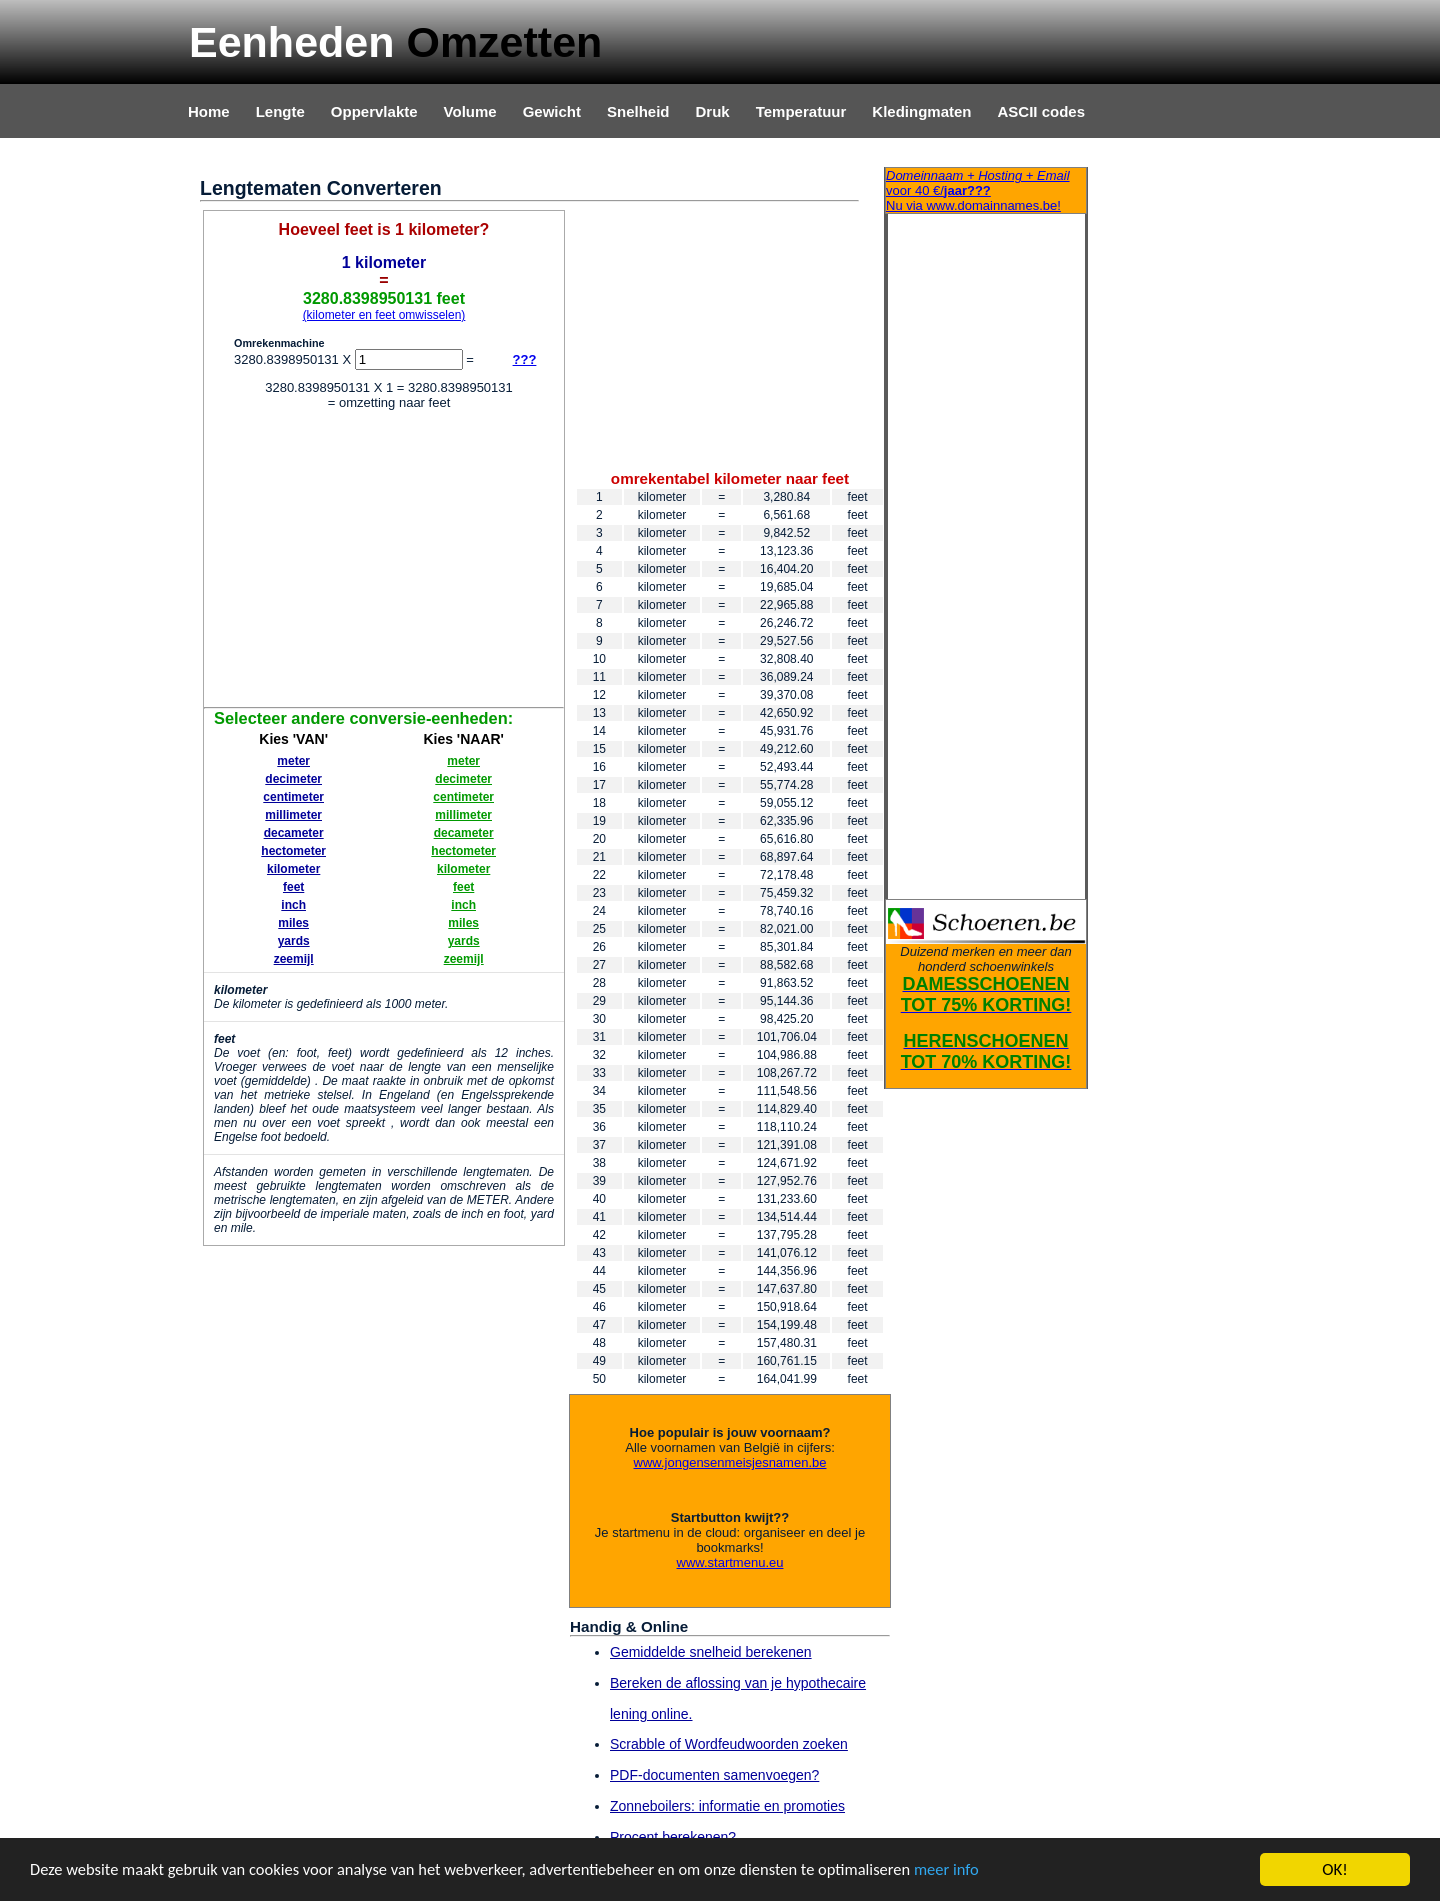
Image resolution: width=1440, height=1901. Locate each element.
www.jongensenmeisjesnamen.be (730, 1462)
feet (293, 887)
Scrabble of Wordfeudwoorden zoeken (729, 1744)
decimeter (293, 779)
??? (525, 359)
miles (293, 923)
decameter (294, 833)
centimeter (293, 797)
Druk (713, 111)
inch (293, 905)
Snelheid (638, 111)
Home (209, 111)
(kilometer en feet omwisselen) (384, 315)
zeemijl (294, 959)
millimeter (293, 815)
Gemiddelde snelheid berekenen (711, 1652)
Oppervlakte (374, 111)
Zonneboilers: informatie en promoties (727, 1806)
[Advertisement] (384, 562)
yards (294, 941)
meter (293, 761)
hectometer (293, 851)
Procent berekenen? (673, 1837)
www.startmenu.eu (730, 1562)
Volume (470, 111)
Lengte (280, 111)
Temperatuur (801, 111)
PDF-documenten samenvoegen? (714, 1775)
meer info (975, 1871)
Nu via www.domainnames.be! (986, 190)
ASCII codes (1041, 111)
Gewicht (552, 111)
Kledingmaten (921, 111)
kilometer (293, 869)
